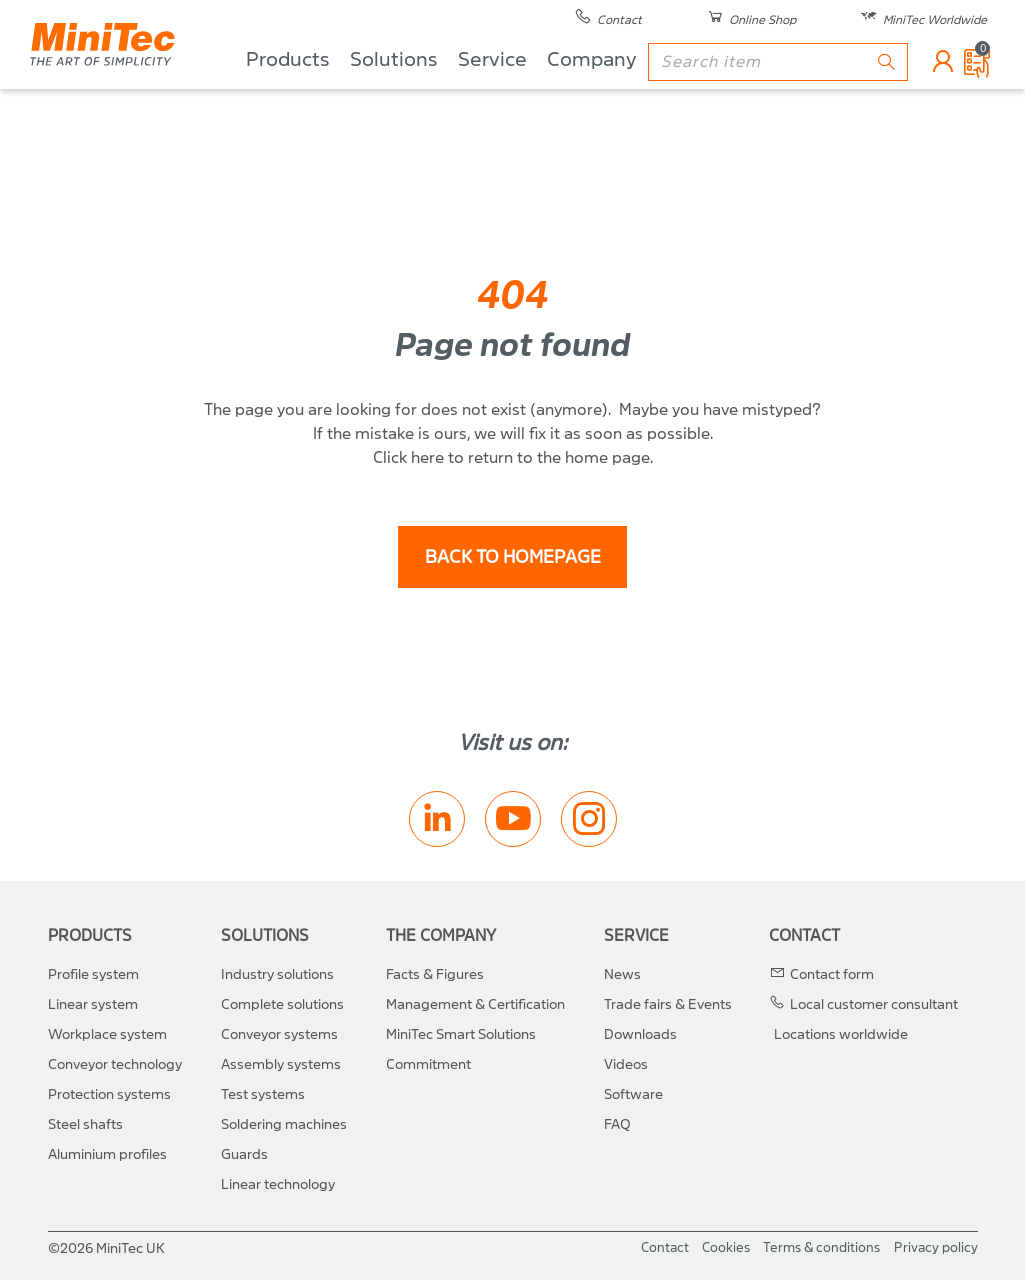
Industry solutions (277, 974)
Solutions (394, 90)
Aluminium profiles (107, 1154)
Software (633, 1094)
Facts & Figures (435, 974)
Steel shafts (85, 1124)
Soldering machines (284, 1124)
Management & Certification (475, 1004)
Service (492, 90)
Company (592, 90)
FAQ (617, 1124)
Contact (804, 935)
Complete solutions (282, 1004)
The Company (441, 935)
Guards (244, 1154)
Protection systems (109, 1094)
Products (288, 90)
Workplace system (107, 1034)
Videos (626, 1064)
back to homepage (513, 557)
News (622, 974)
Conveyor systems (279, 1034)
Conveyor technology (115, 1064)
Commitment (428, 1064)
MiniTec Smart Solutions (461, 1034)
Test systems (263, 1094)
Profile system (93, 974)
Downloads (640, 1034)
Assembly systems (281, 1064)
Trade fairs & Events (668, 1004)
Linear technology (278, 1184)
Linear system (93, 1004)
